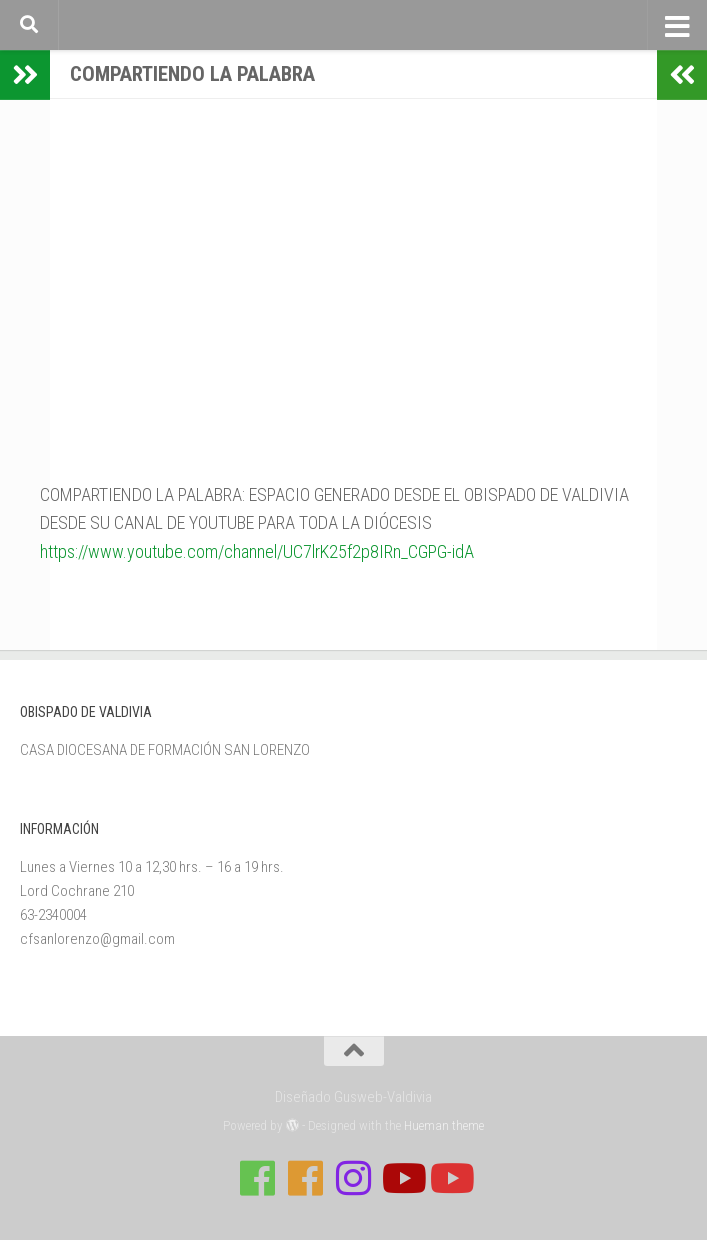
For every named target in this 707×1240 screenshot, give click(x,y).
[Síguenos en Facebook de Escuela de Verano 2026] (306, 1178)
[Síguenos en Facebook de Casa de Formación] (258, 1178)
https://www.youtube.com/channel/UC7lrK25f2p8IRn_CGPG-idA (257, 551)
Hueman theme (444, 1125)
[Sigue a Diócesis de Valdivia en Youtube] (450, 1178)
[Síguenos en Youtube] (402, 1178)
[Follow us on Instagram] (354, 1178)
